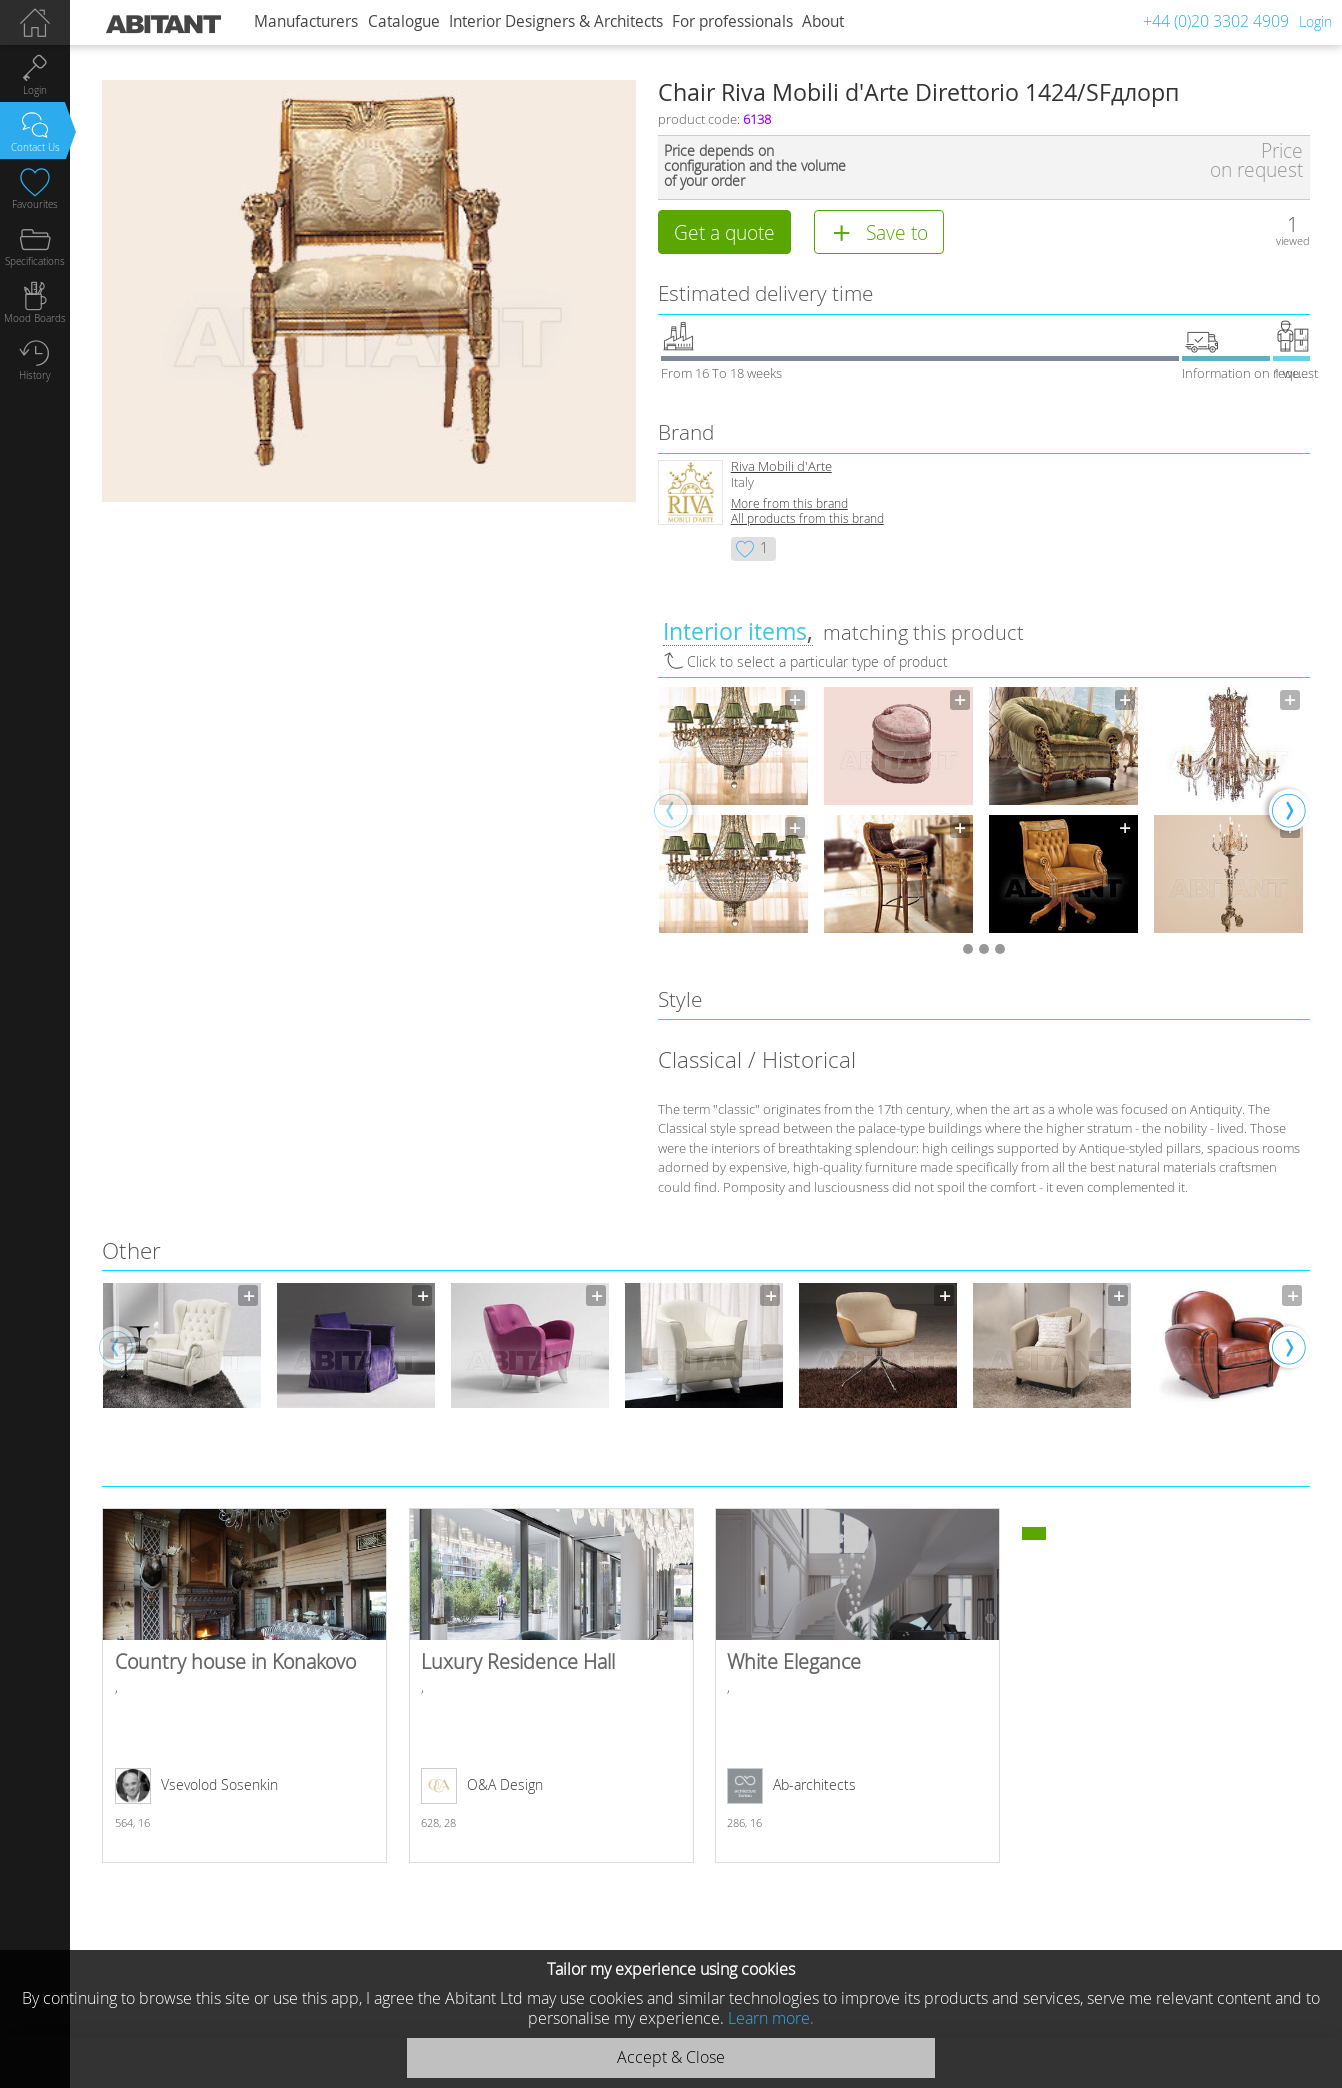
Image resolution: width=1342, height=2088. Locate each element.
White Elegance (857, 1685)
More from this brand (789, 503)
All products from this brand (807, 518)
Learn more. (771, 2018)
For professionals (732, 21)
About (823, 21)
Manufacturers (306, 21)
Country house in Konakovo (244, 1685)
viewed (1293, 240)
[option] (733, 810)
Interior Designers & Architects (556, 21)
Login (1315, 21)
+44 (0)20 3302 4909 (1216, 21)
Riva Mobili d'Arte (781, 466)
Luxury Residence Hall (551, 1685)
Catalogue (404, 21)
